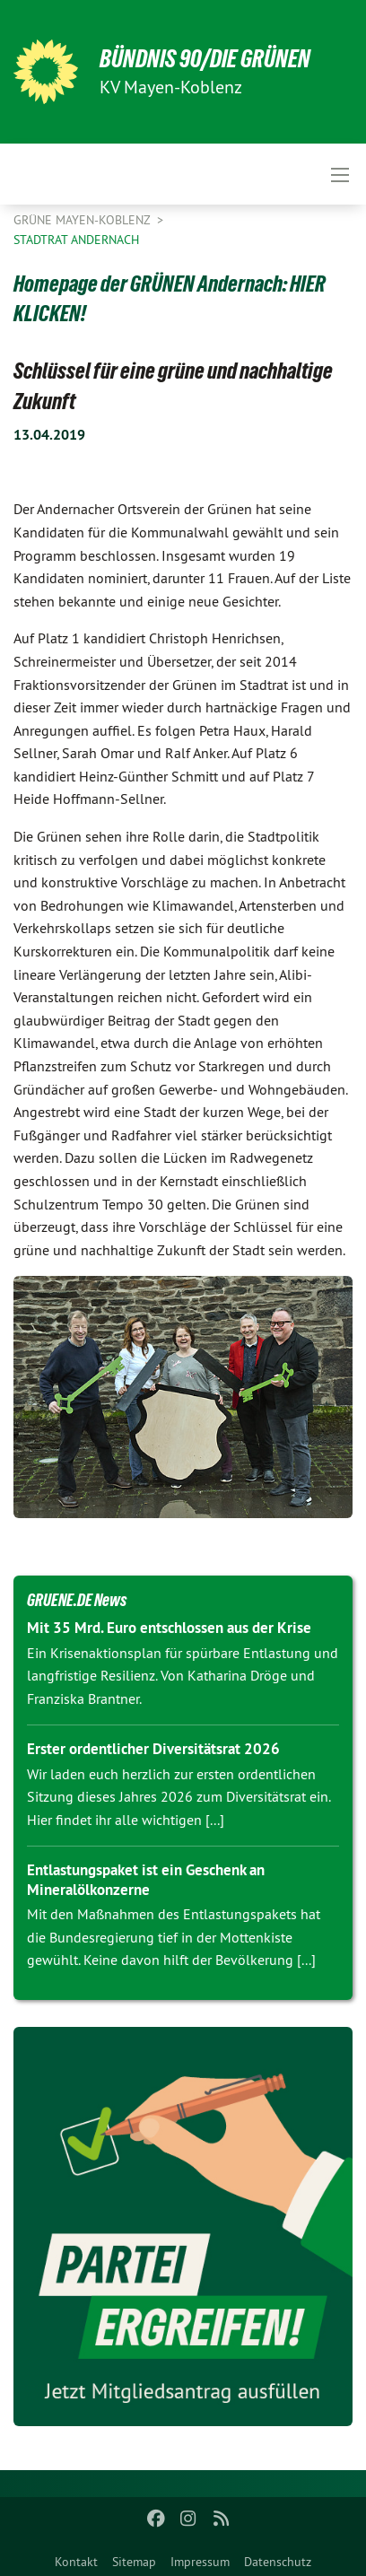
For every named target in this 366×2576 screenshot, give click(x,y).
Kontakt (76, 2562)
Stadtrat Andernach (76, 239)
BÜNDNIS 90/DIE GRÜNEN (205, 59)
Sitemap (134, 2562)
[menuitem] (76, 2558)
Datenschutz (277, 2562)
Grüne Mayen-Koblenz (83, 220)
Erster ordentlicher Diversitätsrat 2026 (153, 1749)
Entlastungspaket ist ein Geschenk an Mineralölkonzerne (146, 1879)
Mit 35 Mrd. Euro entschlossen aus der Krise (169, 1627)
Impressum (200, 2562)
